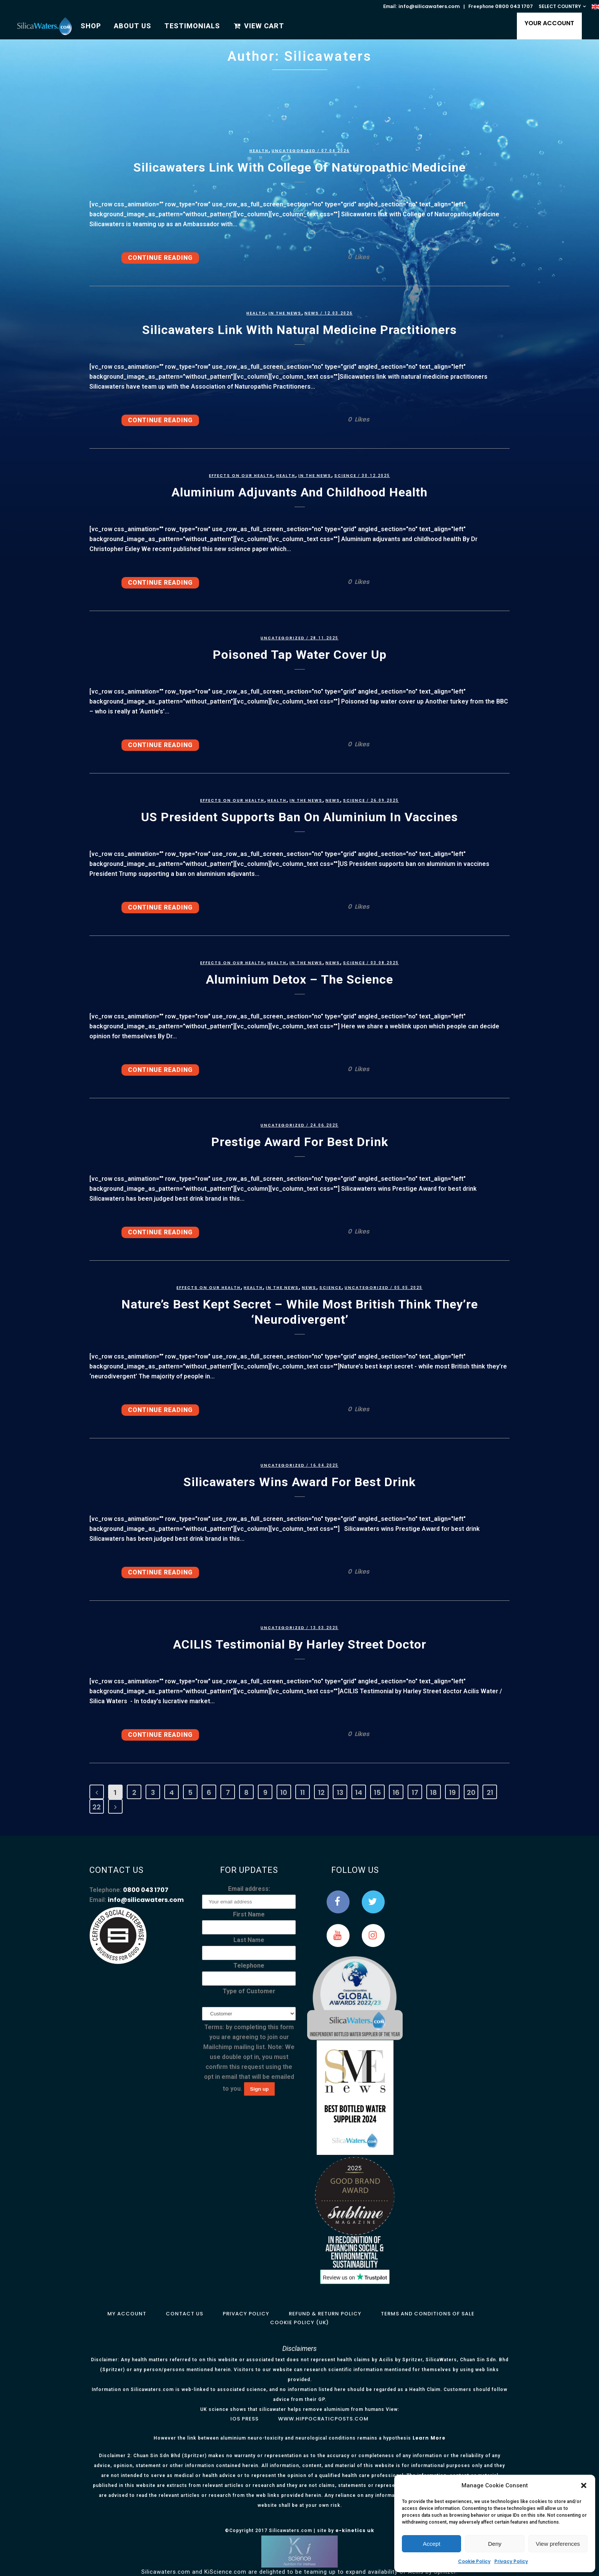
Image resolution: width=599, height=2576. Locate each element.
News (311, 313)
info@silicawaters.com (429, 6)
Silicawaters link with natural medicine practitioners (299, 330)
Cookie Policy (474, 2561)
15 (377, 1792)
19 (452, 1792)
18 (433, 1792)
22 (96, 1807)
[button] (584, 2485)
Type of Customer (249, 1991)
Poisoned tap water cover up (300, 654)
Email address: (249, 1888)
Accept (431, 2543)
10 (283, 1792)
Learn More (429, 2438)
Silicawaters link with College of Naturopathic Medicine (299, 167)
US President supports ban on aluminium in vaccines (299, 817)
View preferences (558, 2543)
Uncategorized (294, 151)
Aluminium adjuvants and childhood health (299, 492)
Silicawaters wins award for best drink (299, 1482)
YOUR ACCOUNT (549, 23)
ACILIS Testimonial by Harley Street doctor (299, 1644)
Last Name (248, 1940)
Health (259, 151)
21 (490, 1792)
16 (396, 1792)
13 (340, 1792)
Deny (494, 2543)
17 (415, 1792)
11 (302, 1792)
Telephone (248, 1965)
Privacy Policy (511, 2561)
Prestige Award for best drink (299, 1142)
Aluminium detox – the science (299, 979)
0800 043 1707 (514, 6)
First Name (249, 1914)
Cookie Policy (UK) (299, 2322)
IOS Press (244, 2418)
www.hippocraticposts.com (323, 2418)
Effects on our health (241, 475)
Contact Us (184, 2313)
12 (321, 1792)
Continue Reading (160, 257)
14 (358, 1792)
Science (345, 475)
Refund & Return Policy (325, 2313)
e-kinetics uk (354, 2530)
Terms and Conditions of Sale (427, 2313)
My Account (126, 2313)
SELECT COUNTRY (560, 6)
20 (471, 1792)
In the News (285, 313)
